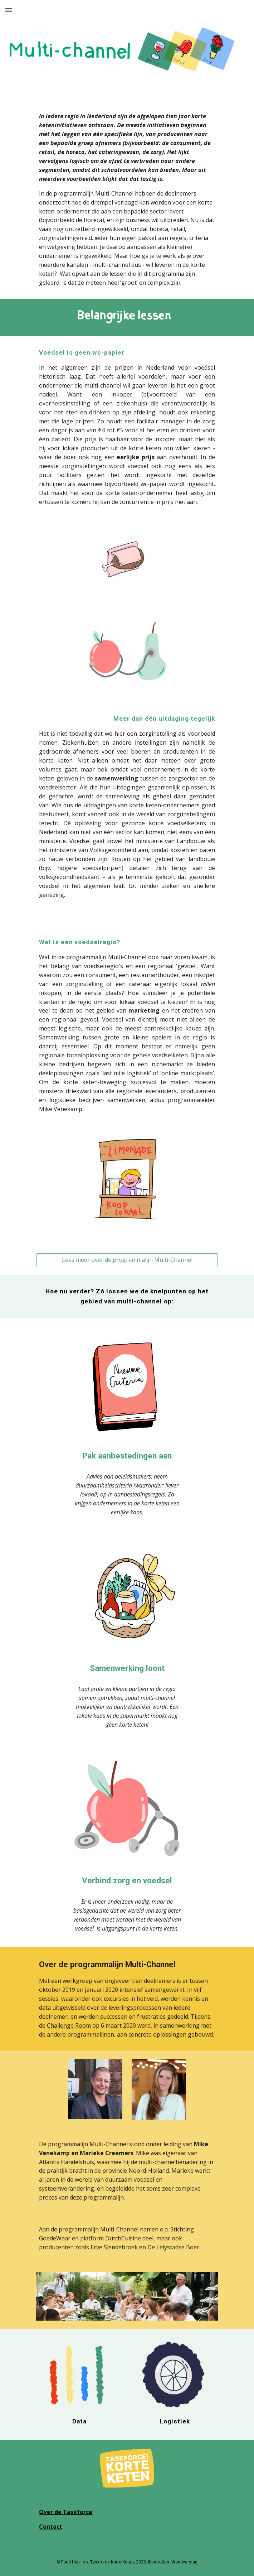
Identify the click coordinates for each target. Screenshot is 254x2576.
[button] (8, 10)
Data (79, 2421)
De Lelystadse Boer (173, 2247)
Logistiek (175, 2421)
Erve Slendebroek (114, 2247)
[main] (127, 199)
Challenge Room (69, 2025)
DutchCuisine (123, 2238)
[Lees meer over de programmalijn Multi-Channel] (126, 1259)
